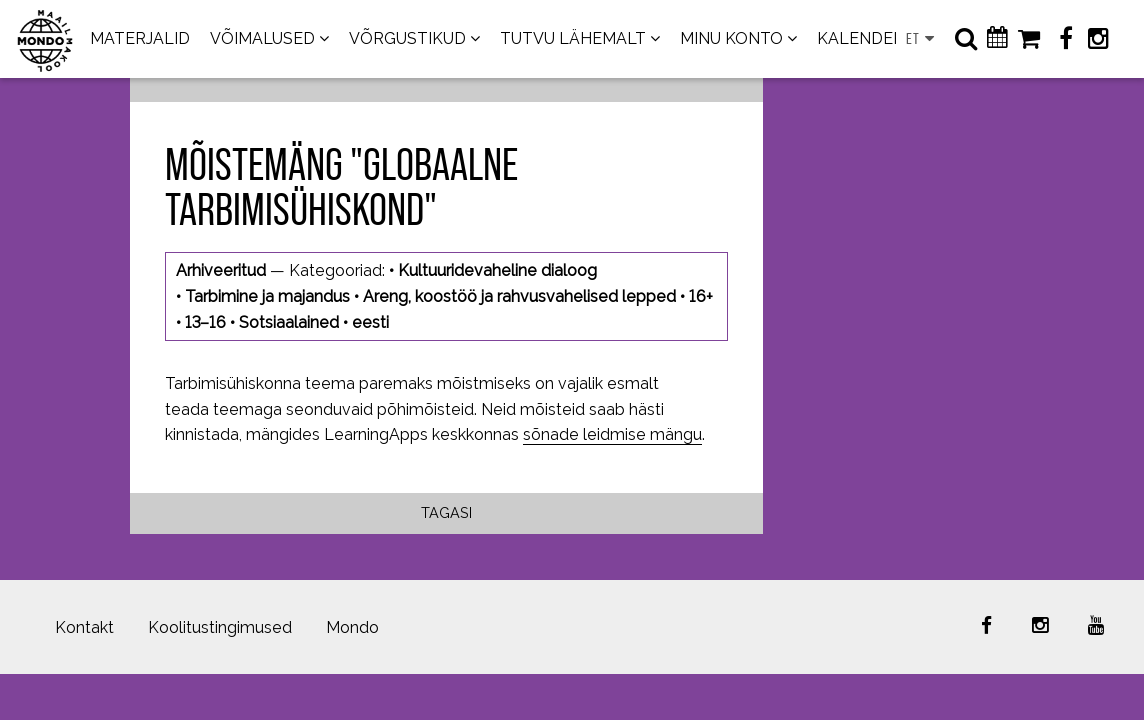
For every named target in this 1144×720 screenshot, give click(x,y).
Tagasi (446, 512)
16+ (701, 296)
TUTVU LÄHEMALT (573, 38)
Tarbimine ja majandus (267, 296)
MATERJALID (140, 38)
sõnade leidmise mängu (612, 434)
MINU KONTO (731, 38)
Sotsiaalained (289, 322)
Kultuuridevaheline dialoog (497, 270)
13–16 (205, 322)
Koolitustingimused (220, 627)
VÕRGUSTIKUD (407, 38)
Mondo (352, 627)
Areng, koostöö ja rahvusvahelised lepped (519, 296)
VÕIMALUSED (262, 38)
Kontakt (84, 627)
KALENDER (860, 38)
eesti (370, 322)
